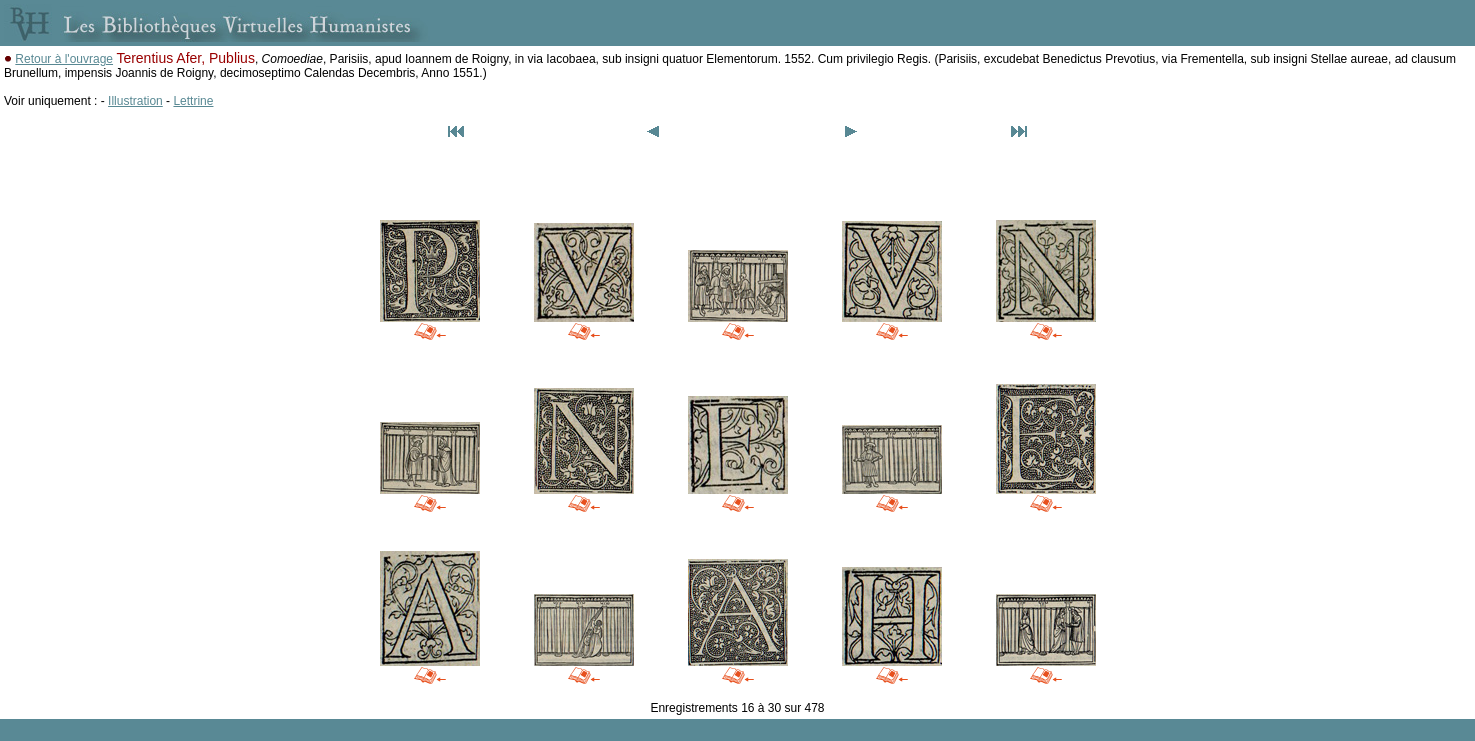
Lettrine (193, 101)
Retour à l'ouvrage (64, 59)
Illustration (135, 101)
